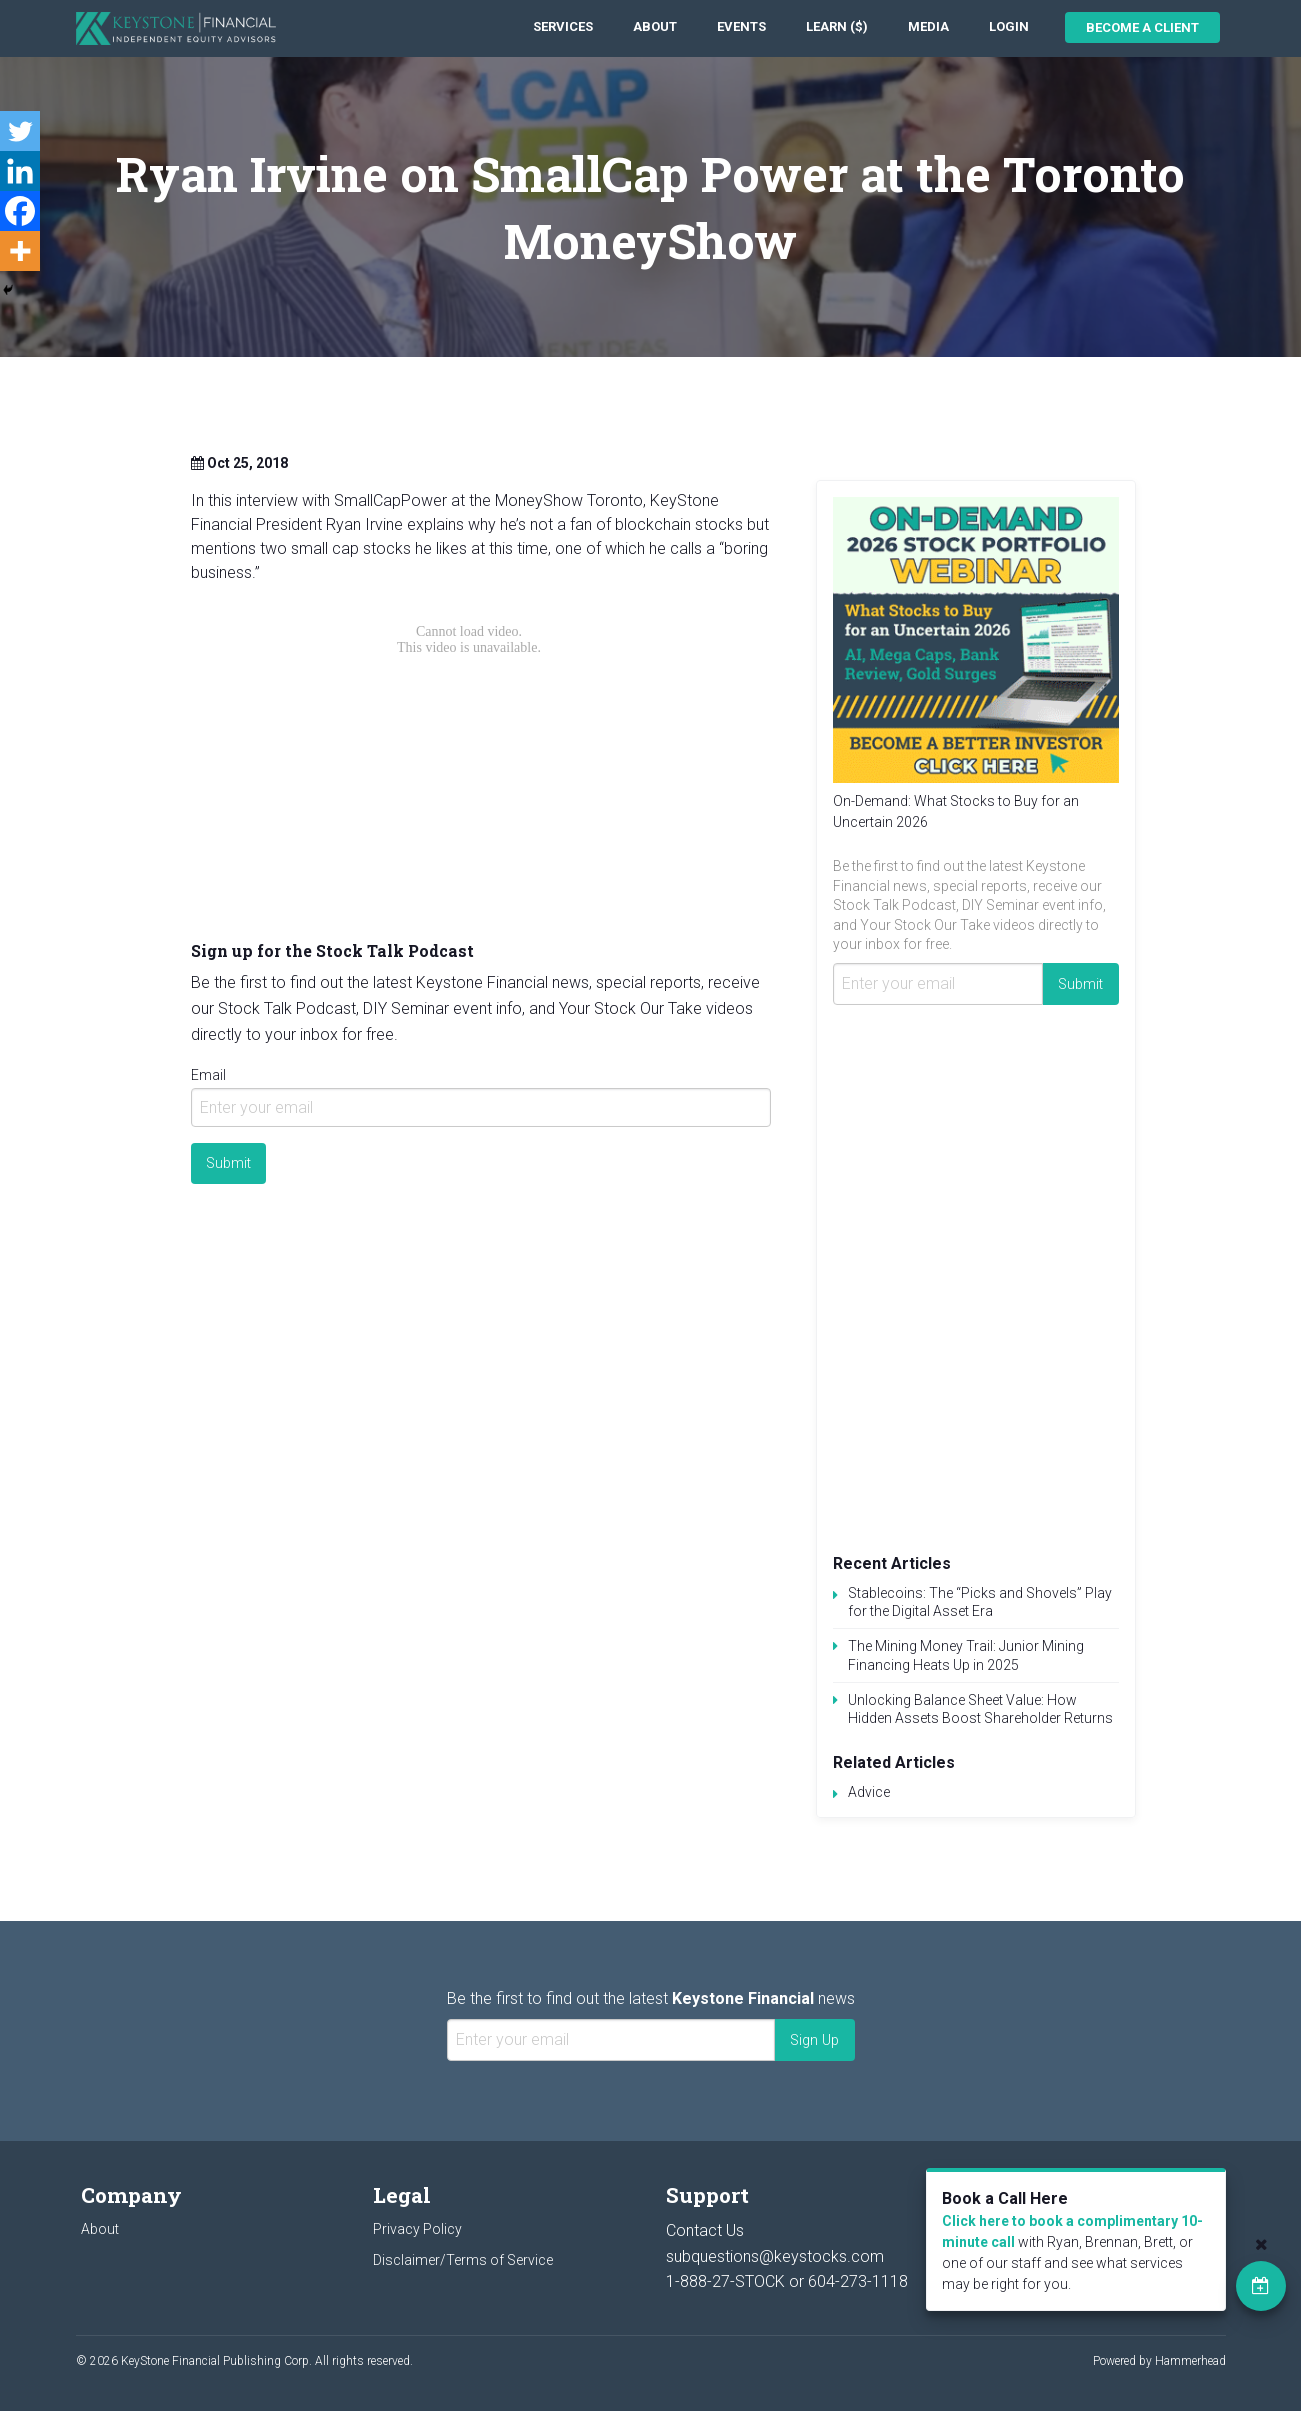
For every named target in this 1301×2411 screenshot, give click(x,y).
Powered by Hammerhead (1159, 2361)
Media (928, 26)
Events (741, 26)
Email (208, 1075)
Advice (869, 1792)
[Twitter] (20, 131)
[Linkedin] (20, 171)
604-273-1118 (858, 2281)
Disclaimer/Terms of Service (463, 2260)
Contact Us (705, 2230)
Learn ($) (837, 26)
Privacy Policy (417, 2229)
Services (563, 26)
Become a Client (1142, 27)
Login (1009, 26)
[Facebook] (20, 211)
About (655, 26)
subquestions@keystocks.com (775, 2256)
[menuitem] (563, 27)
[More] (20, 251)
